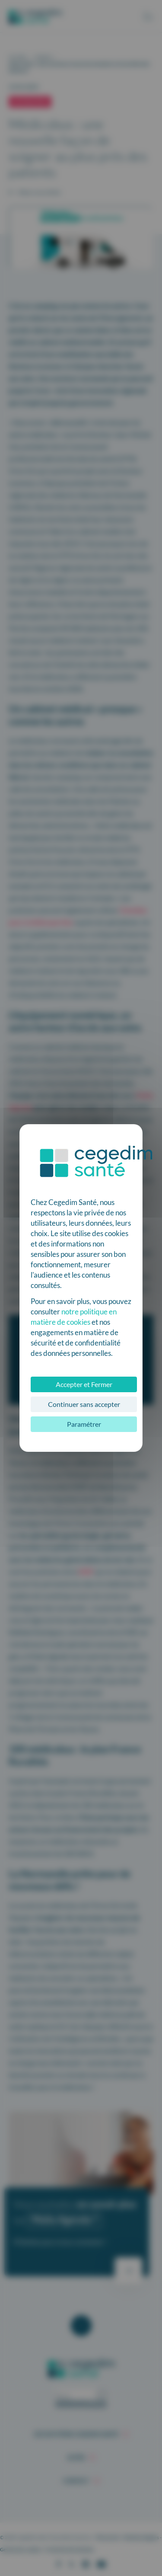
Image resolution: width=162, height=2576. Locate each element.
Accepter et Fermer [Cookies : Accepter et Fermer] (84, 1384)
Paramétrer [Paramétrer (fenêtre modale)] (84, 1424)
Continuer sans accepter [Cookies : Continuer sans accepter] (84, 1404)
